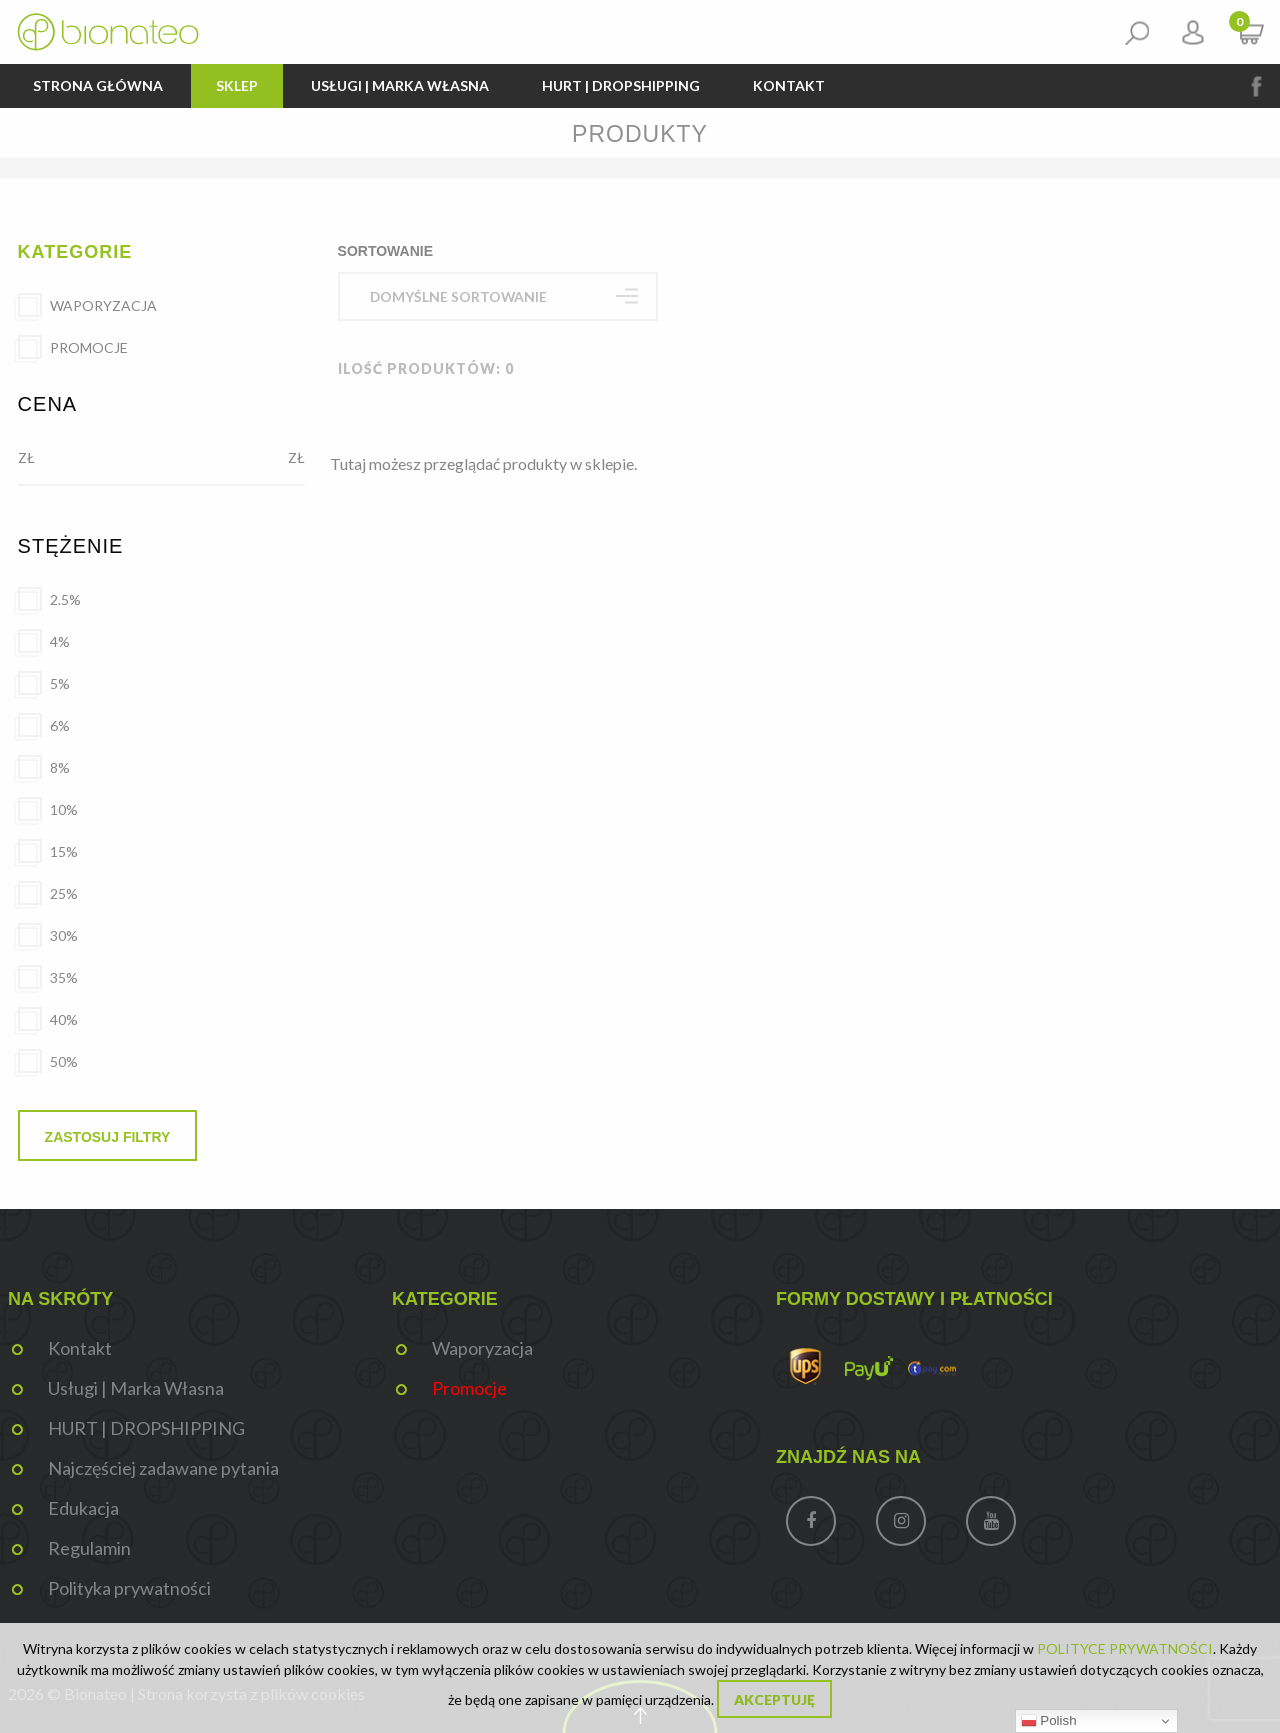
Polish (1049, 1721)
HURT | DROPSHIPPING (621, 85)
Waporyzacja (482, 1348)
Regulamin (89, 1548)
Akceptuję (774, 1700)
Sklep (237, 85)
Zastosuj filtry (108, 1137)
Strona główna (98, 85)
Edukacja (83, 1508)
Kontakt (789, 85)
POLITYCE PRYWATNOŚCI (1125, 1648)
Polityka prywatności (129, 1588)
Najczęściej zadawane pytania (163, 1468)
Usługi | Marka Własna (400, 85)
